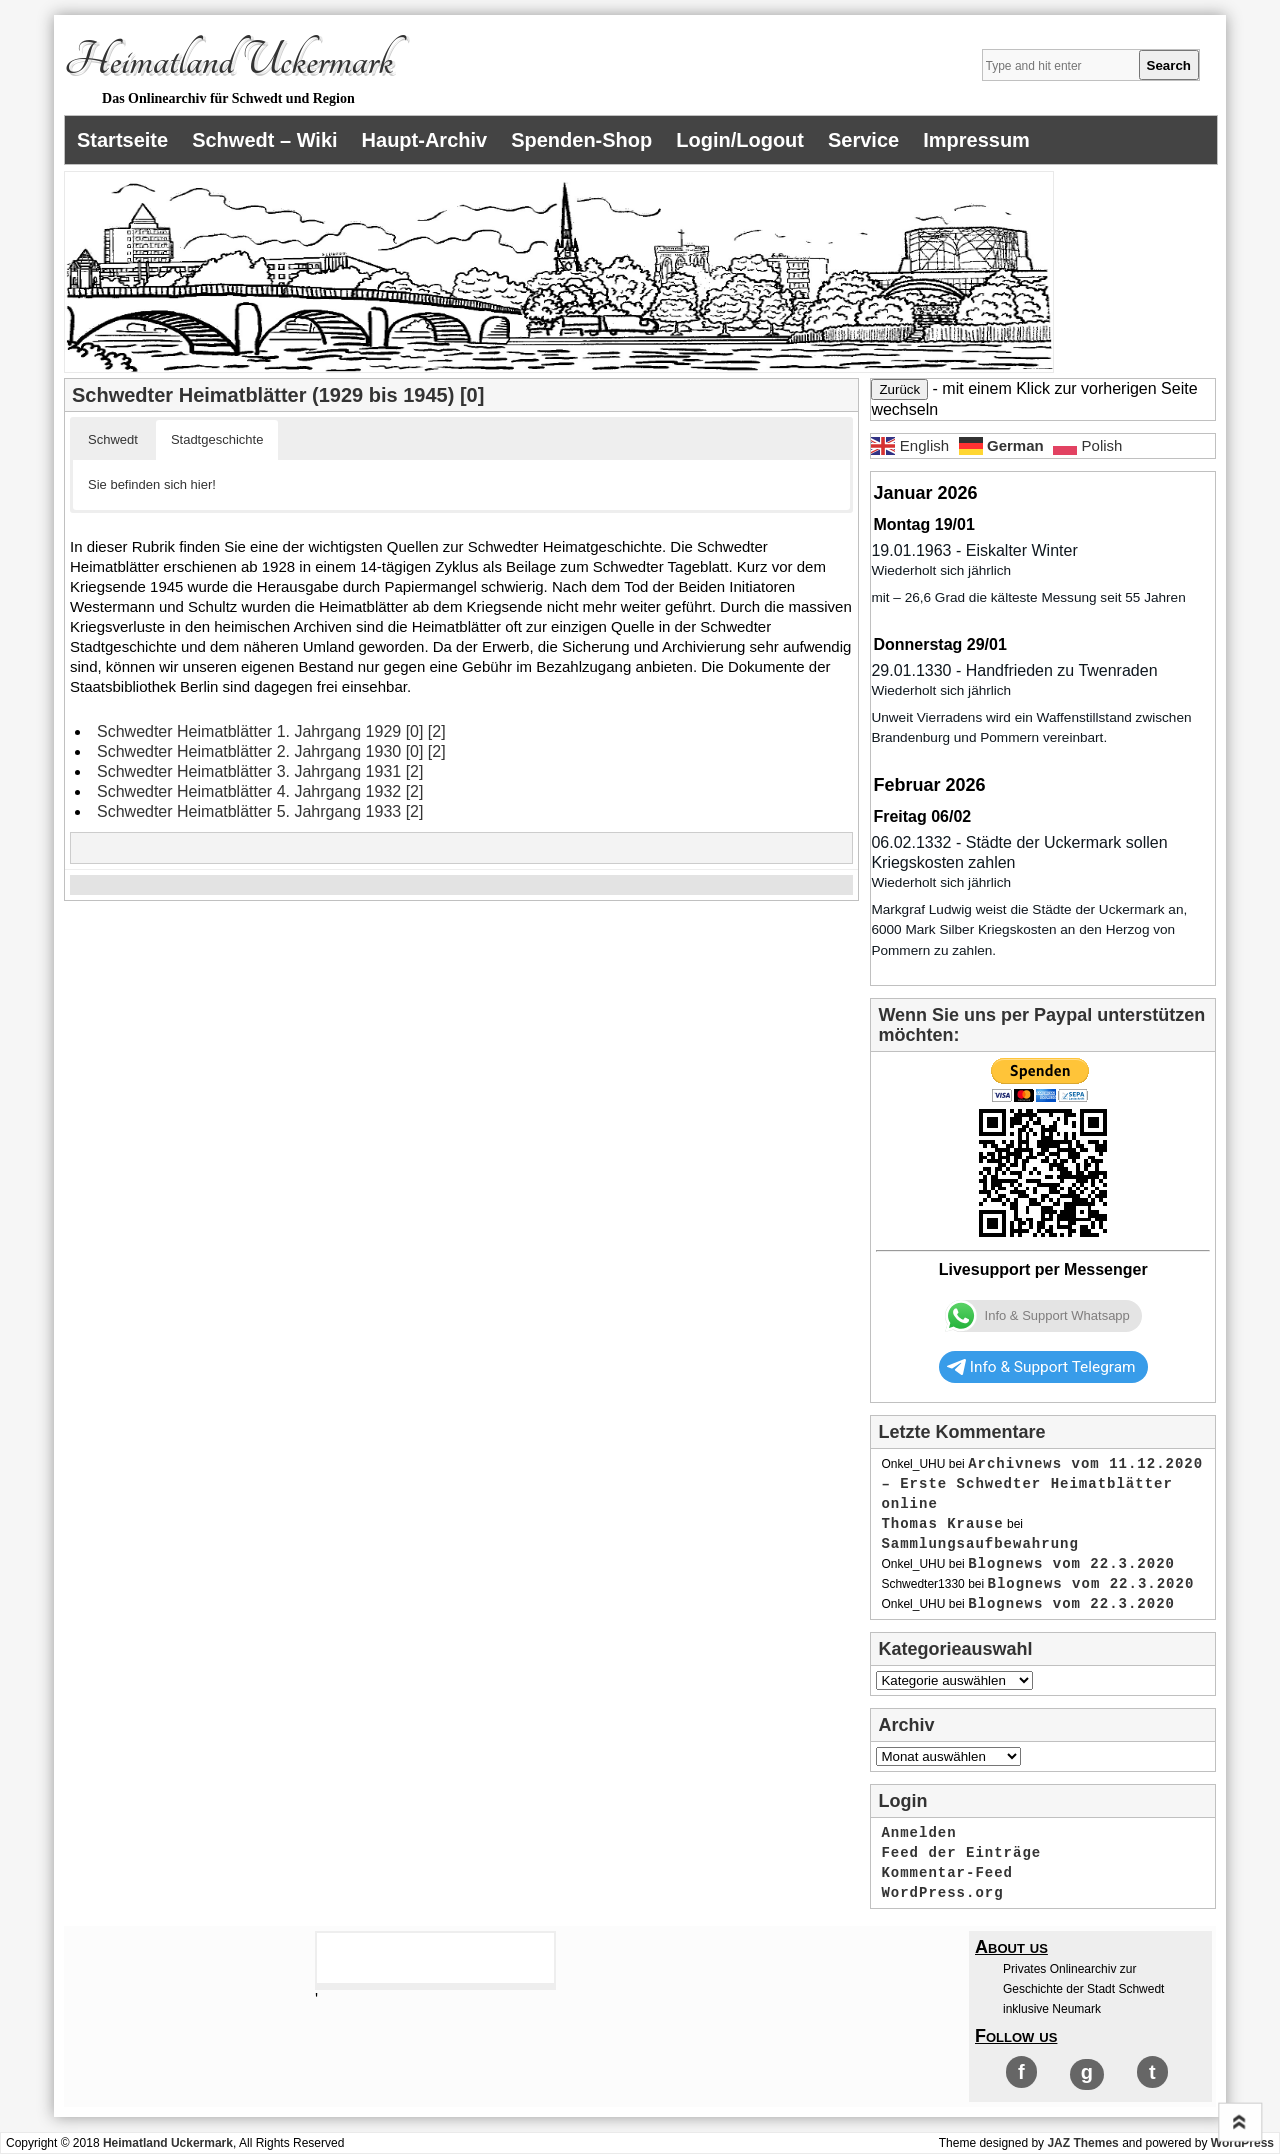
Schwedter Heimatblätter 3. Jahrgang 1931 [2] (260, 771)
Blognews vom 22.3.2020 (1071, 1564)
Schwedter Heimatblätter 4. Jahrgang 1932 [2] (260, 791)
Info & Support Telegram (1041, 1367)
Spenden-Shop (581, 140)
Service (863, 140)
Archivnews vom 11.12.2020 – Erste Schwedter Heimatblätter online (1042, 1484)
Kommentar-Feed (947, 1873)
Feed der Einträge (961, 1853)
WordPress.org (942, 1893)
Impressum (976, 140)
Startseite (122, 140)
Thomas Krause (942, 1524)
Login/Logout (740, 140)
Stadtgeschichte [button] (217, 439)
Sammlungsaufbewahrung (979, 1544)
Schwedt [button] (113, 439)
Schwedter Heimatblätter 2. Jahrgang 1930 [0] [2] (271, 751)
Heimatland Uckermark (228, 61)
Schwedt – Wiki (264, 140)
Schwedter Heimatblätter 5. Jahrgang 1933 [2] (260, 811)
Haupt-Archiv (425, 140)
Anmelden (918, 1833)
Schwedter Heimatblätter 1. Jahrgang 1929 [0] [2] (271, 731)
